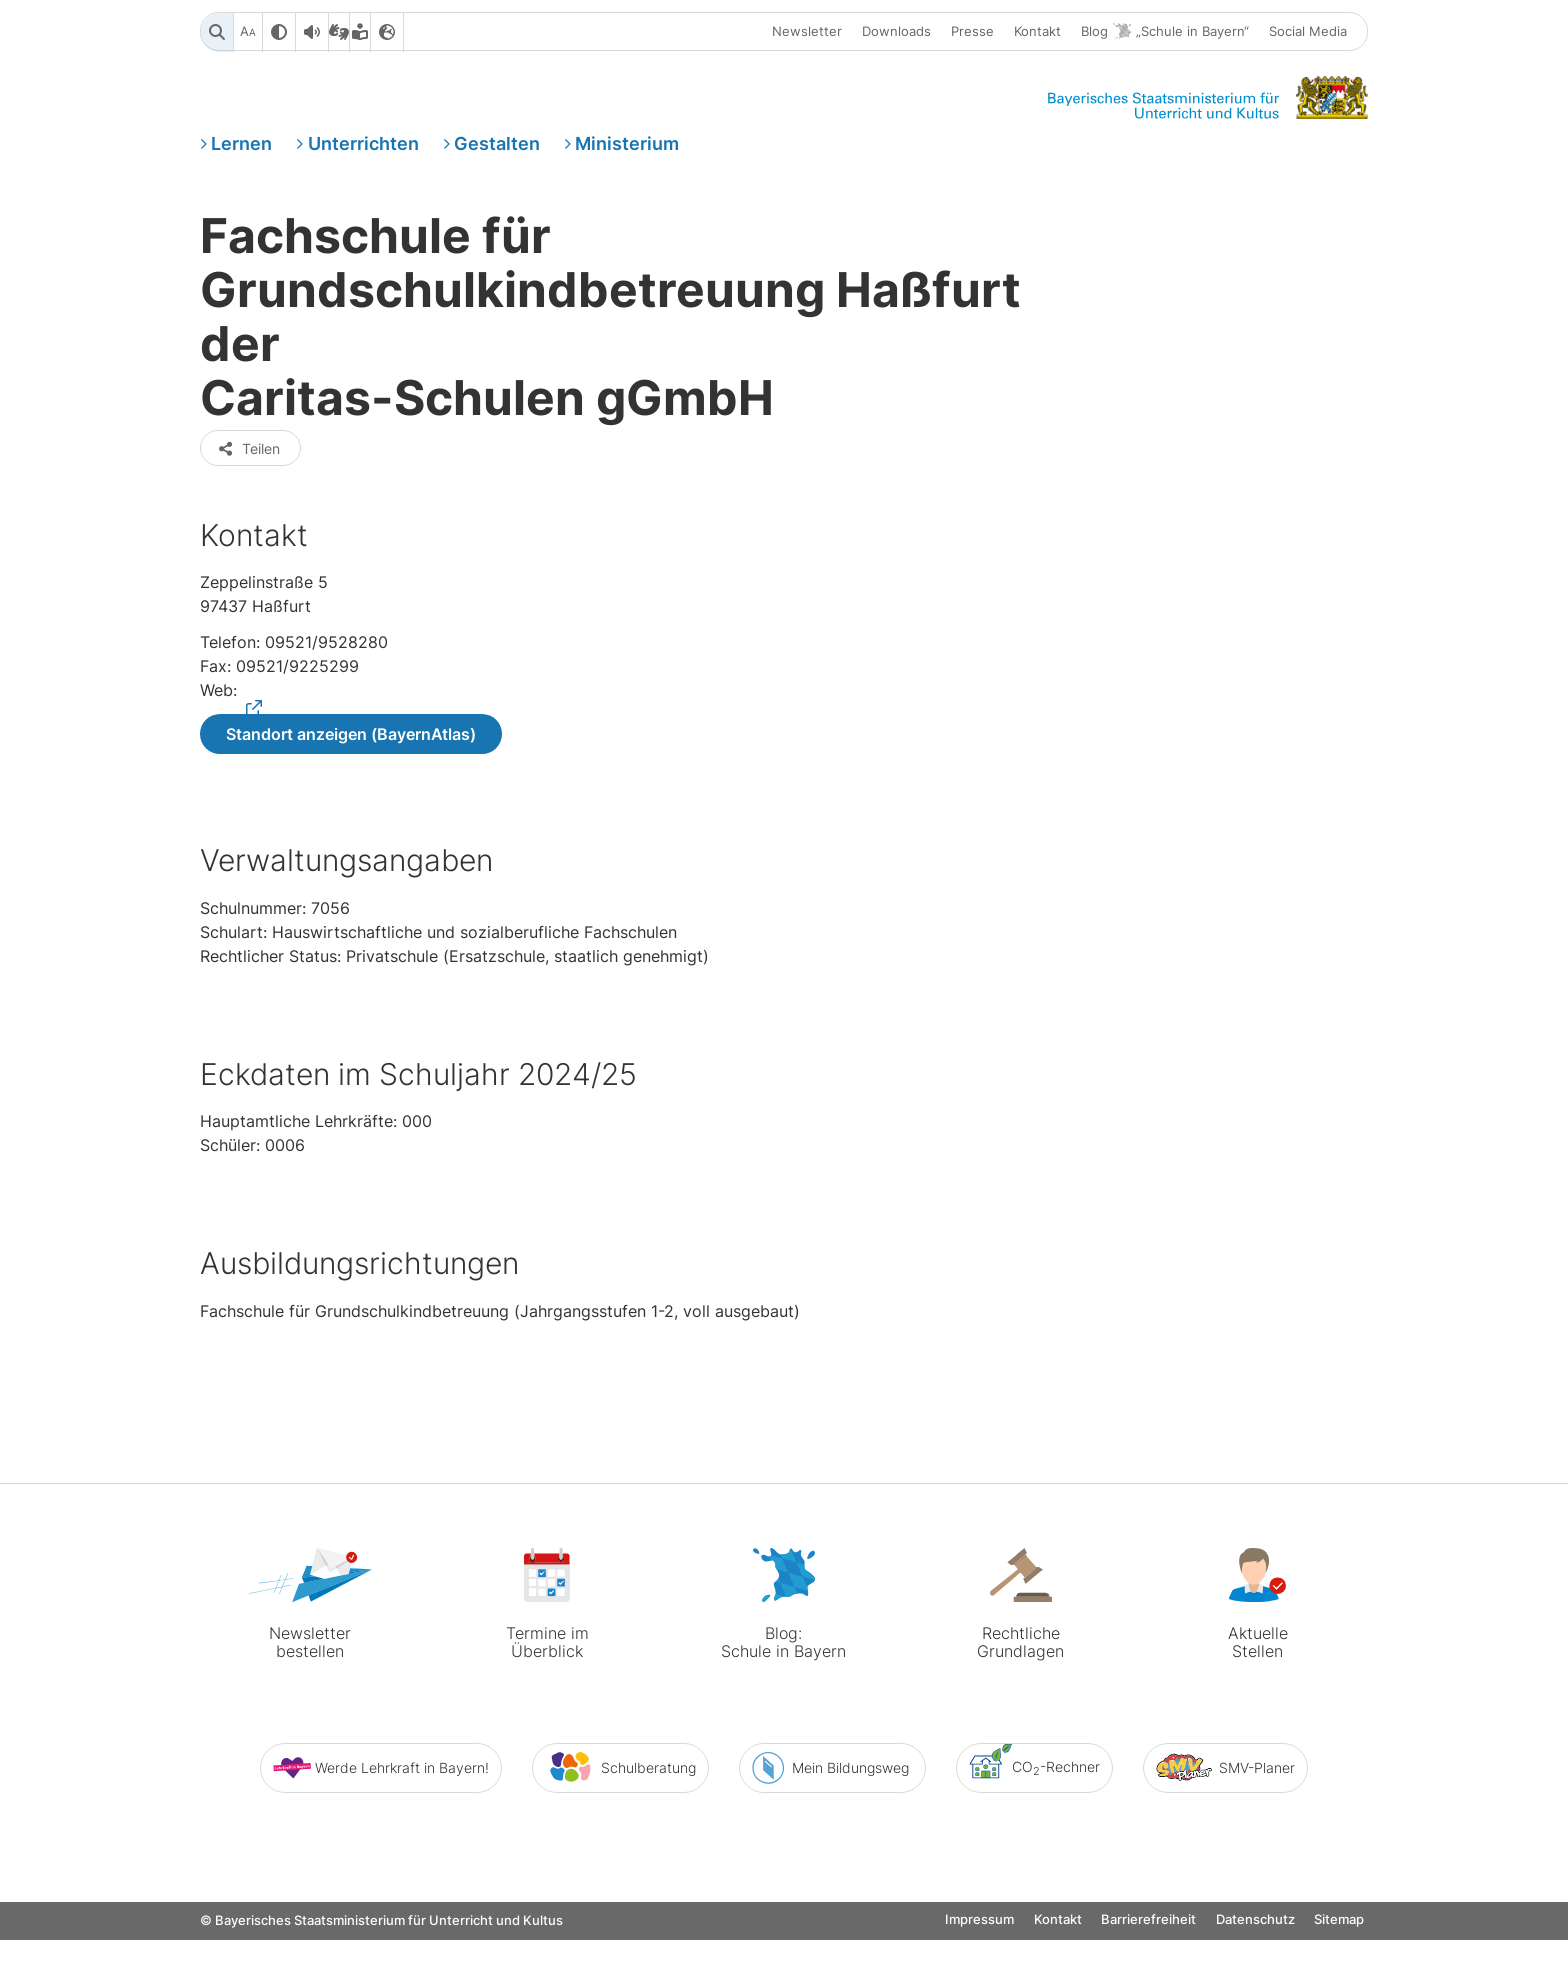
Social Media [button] (1308, 33)
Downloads (896, 33)
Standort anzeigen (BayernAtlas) (351, 819)
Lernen (241, 153)
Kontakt (1037, 33)
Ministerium (627, 153)
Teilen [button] (248, 531)
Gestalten (497, 153)
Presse (972, 33)
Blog (1165, 33)
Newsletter (807, 33)
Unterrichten (363, 153)
